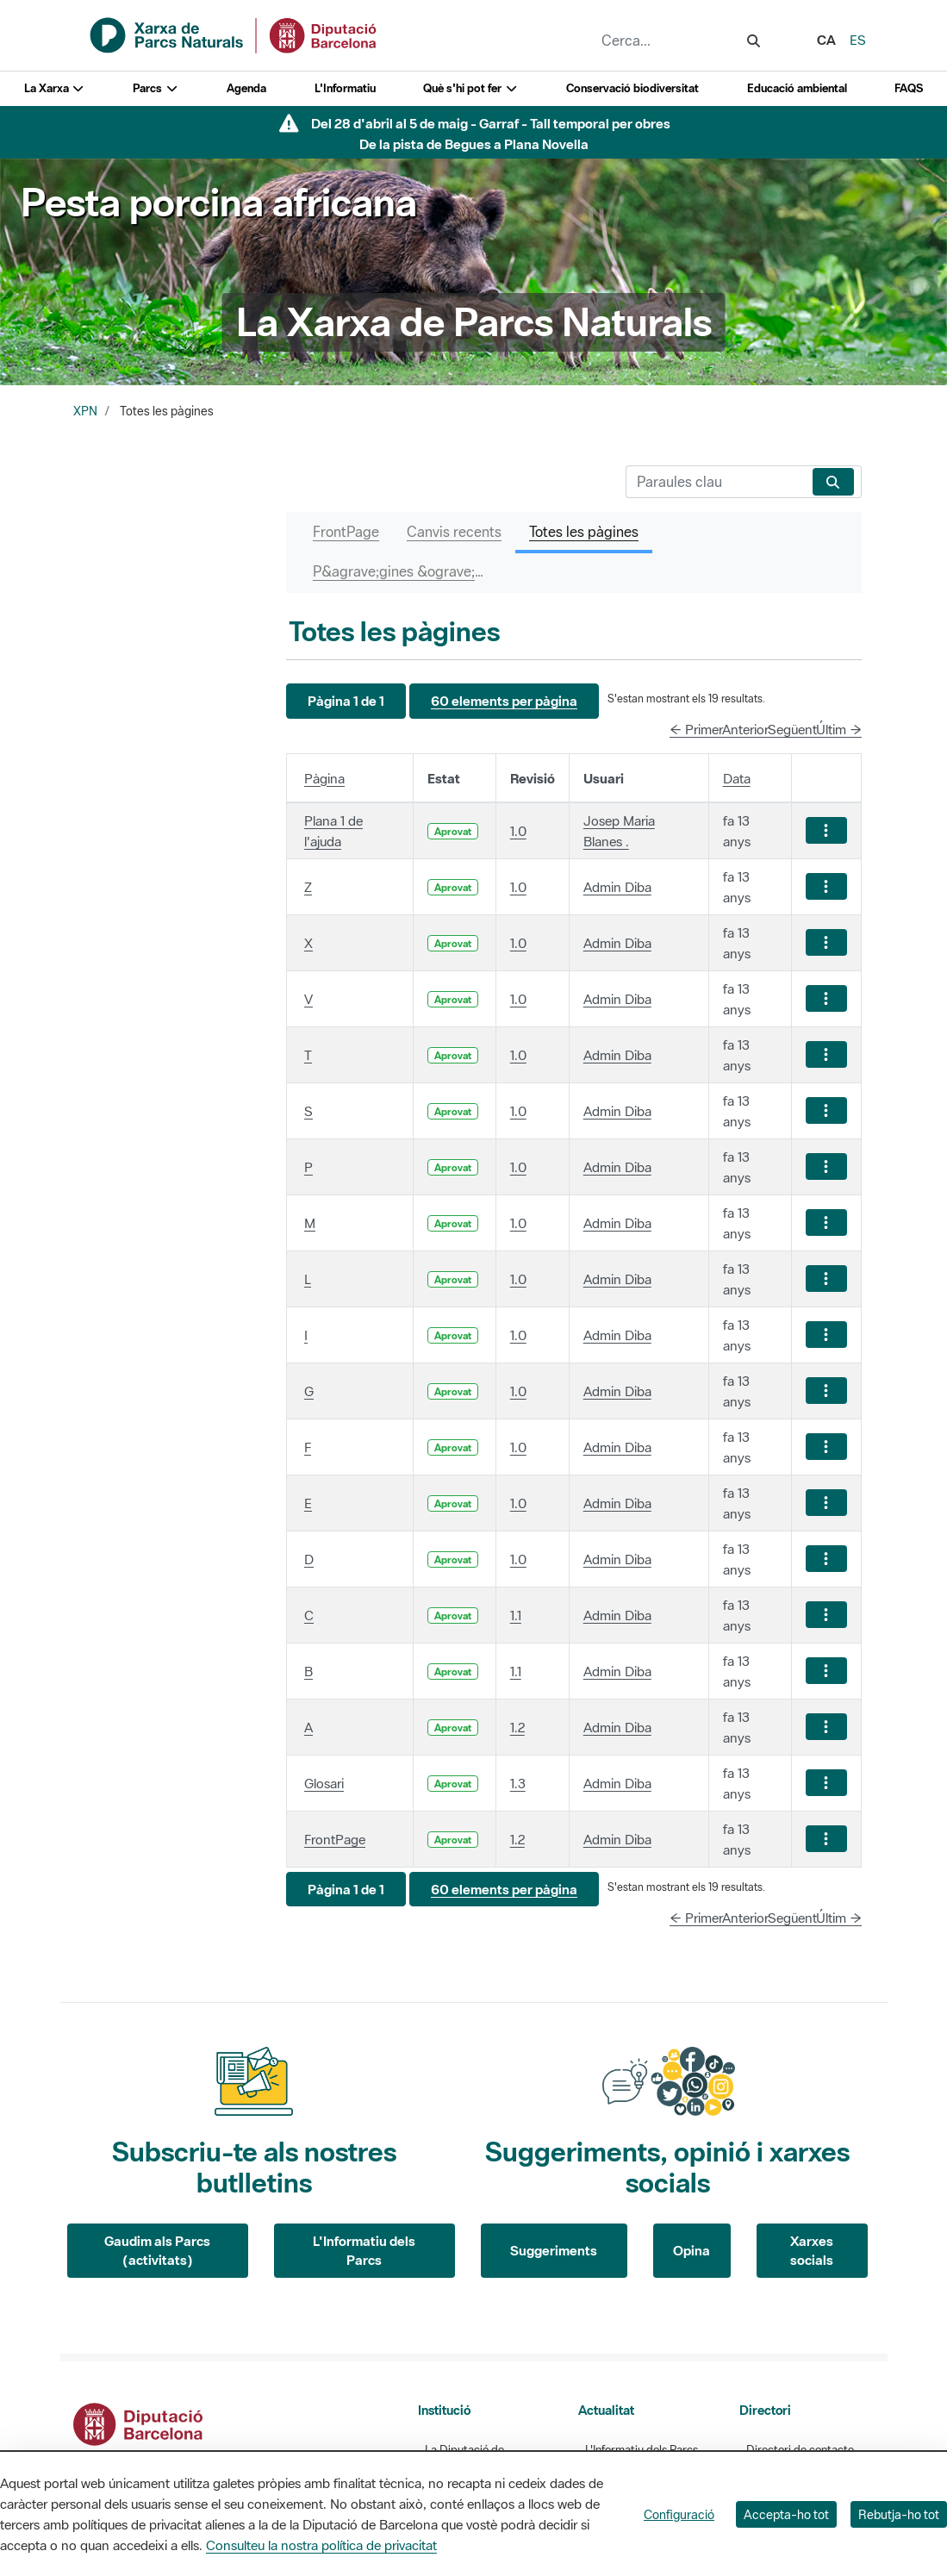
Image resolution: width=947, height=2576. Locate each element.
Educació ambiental (797, 88)
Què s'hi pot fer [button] (470, 88)
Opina (691, 2250)
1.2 (517, 1727)
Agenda (246, 88)
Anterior (745, 729)
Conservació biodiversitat (632, 88)
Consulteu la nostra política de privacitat (321, 2545)
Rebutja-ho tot (898, 2514)
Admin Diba (617, 886)
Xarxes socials (811, 2250)
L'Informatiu (345, 88)
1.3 (518, 1783)
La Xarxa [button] (54, 88)
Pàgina (324, 778)
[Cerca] (716, 481)
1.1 (515, 1615)
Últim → (839, 729)
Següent (792, 729)
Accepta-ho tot (786, 2514)
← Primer (696, 729)
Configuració (679, 2514)
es (858, 39)
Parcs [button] (155, 88)
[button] (346, 701)
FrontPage (334, 1839)
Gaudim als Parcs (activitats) (157, 2250)
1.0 (518, 830)
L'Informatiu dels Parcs (364, 2250)
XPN (85, 411)
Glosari (324, 1783)
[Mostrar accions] (826, 830)
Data (737, 778)
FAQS (908, 88)
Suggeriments (553, 2250)
